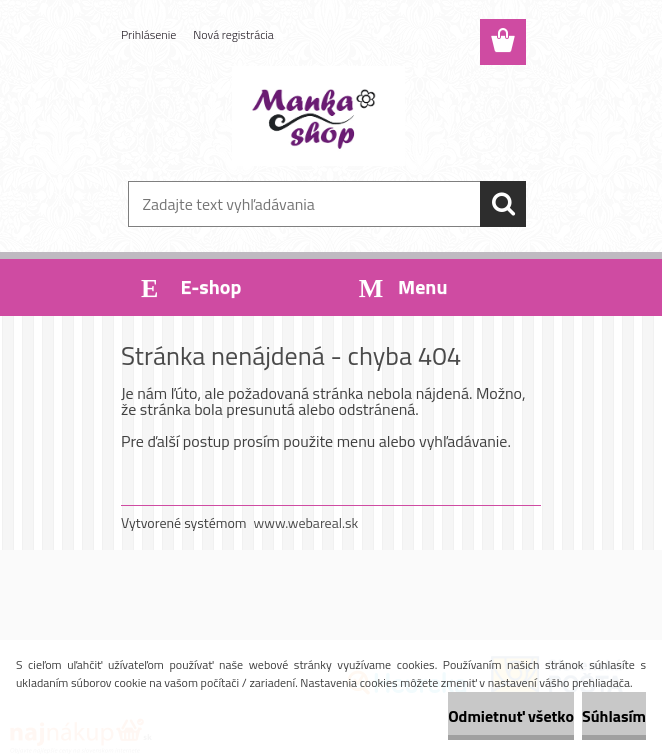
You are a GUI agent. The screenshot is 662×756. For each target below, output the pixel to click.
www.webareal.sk (306, 522)
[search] (503, 204)
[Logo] (318, 116)
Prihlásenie (148, 34)
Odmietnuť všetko (511, 716)
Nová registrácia (233, 34)
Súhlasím (614, 716)
